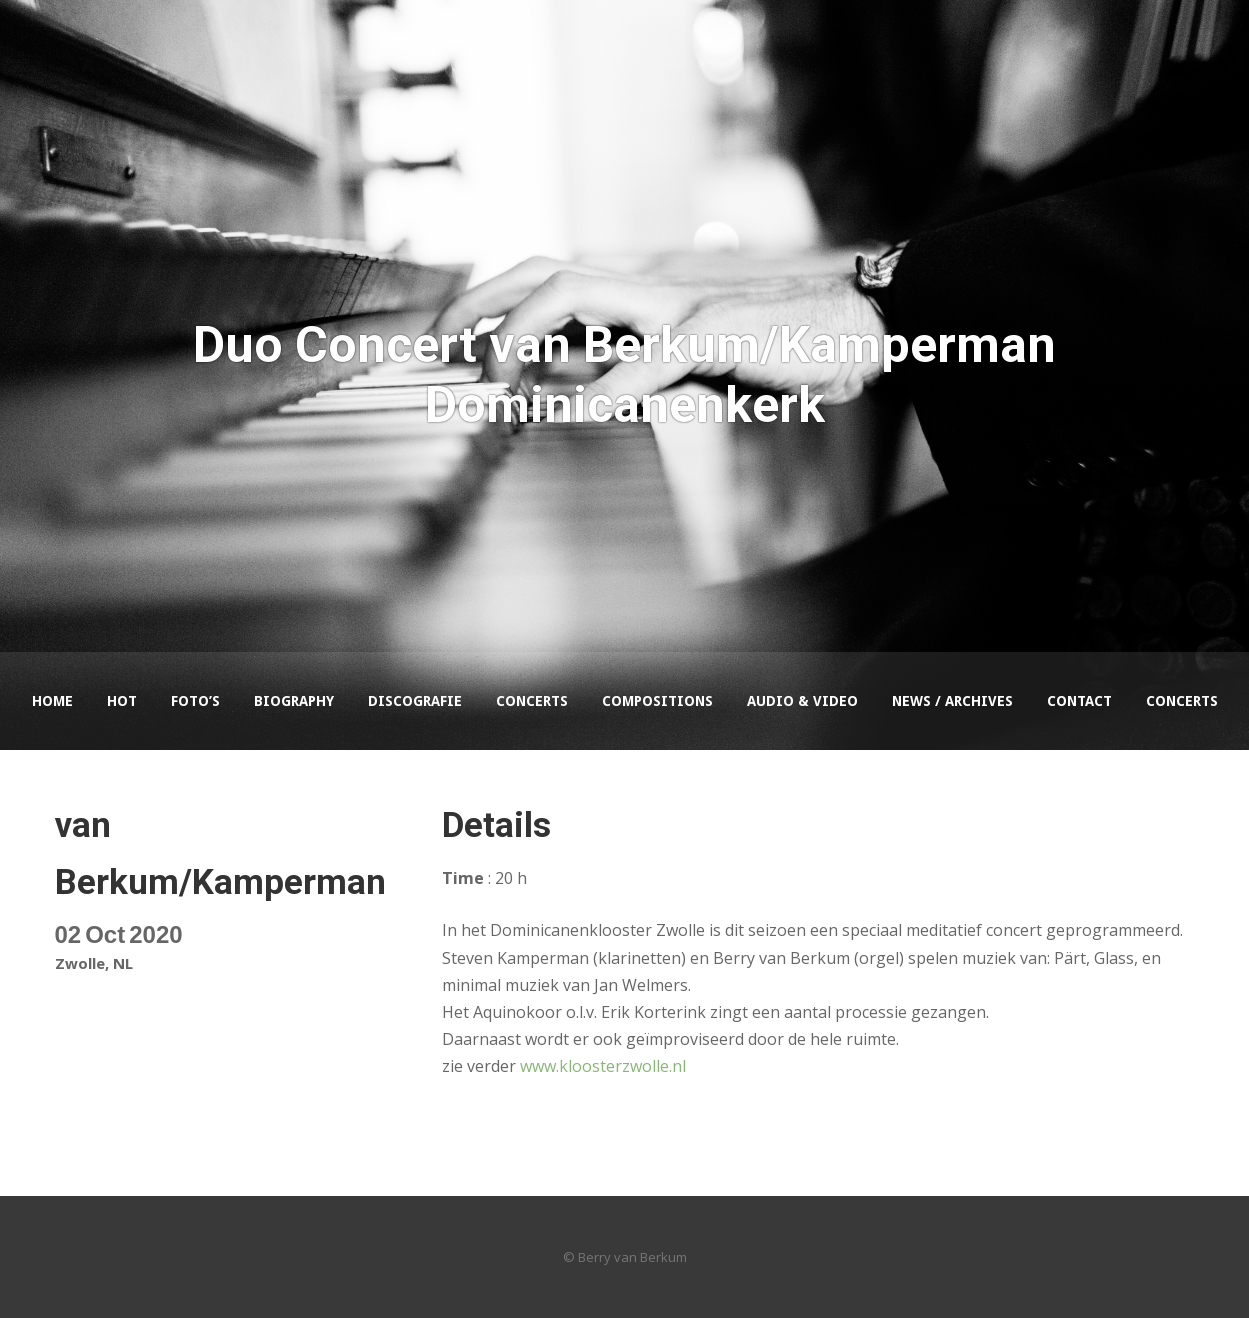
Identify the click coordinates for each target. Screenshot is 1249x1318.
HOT (122, 701)
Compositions (657, 701)
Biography (294, 701)
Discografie (415, 701)
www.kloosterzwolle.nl (603, 1066)
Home (52, 701)
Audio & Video (802, 701)
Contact (1079, 701)
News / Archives (952, 701)
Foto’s (195, 701)
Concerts (532, 701)
